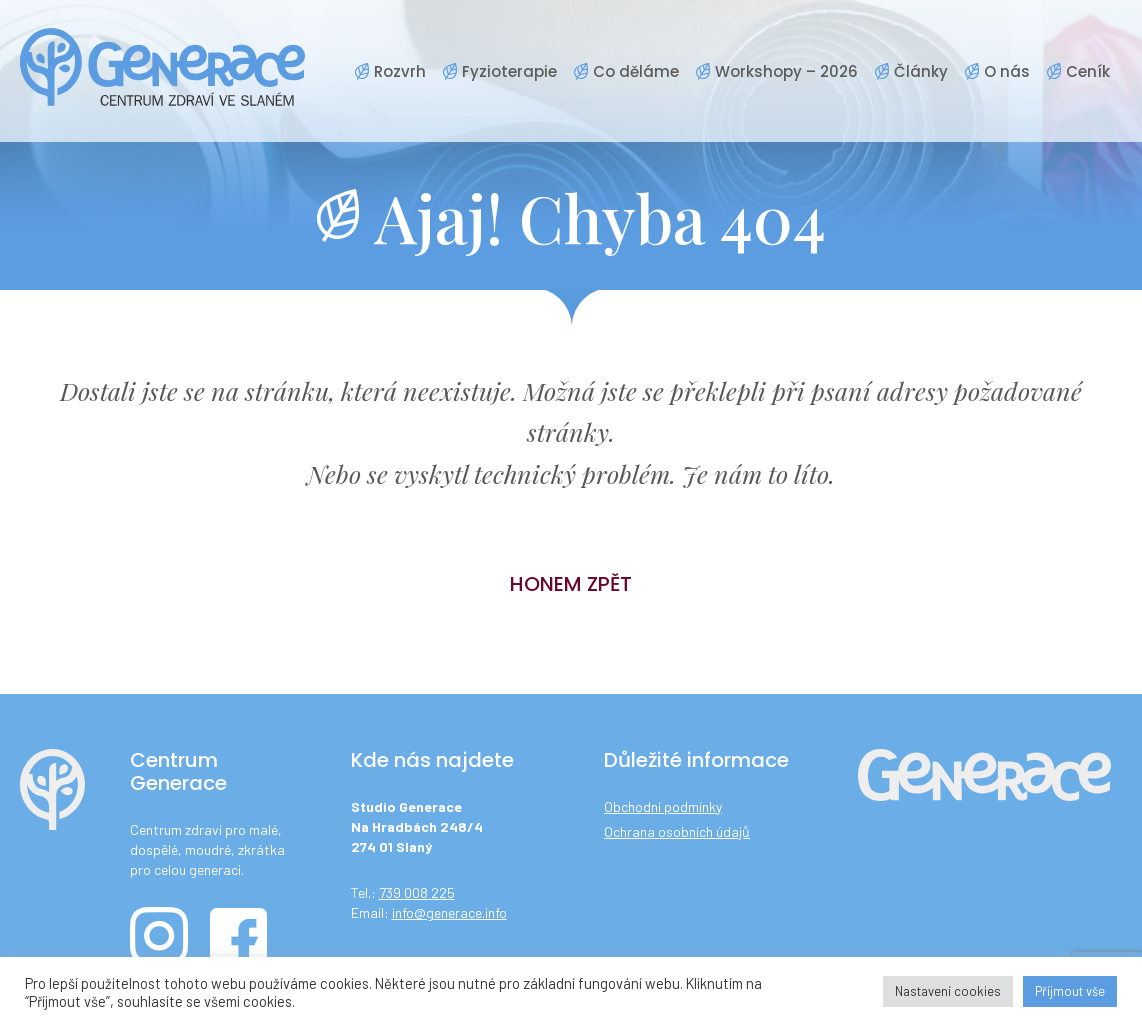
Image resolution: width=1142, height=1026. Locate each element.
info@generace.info (449, 912)
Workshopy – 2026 (786, 71)
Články (921, 71)
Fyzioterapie (509, 71)
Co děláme (636, 71)
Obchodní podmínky (663, 806)
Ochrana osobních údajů (677, 831)
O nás (1007, 71)
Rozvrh (400, 71)
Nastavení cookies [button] (948, 991)
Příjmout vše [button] (1070, 991)
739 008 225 (417, 892)
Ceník (1088, 71)
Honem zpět (571, 584)
